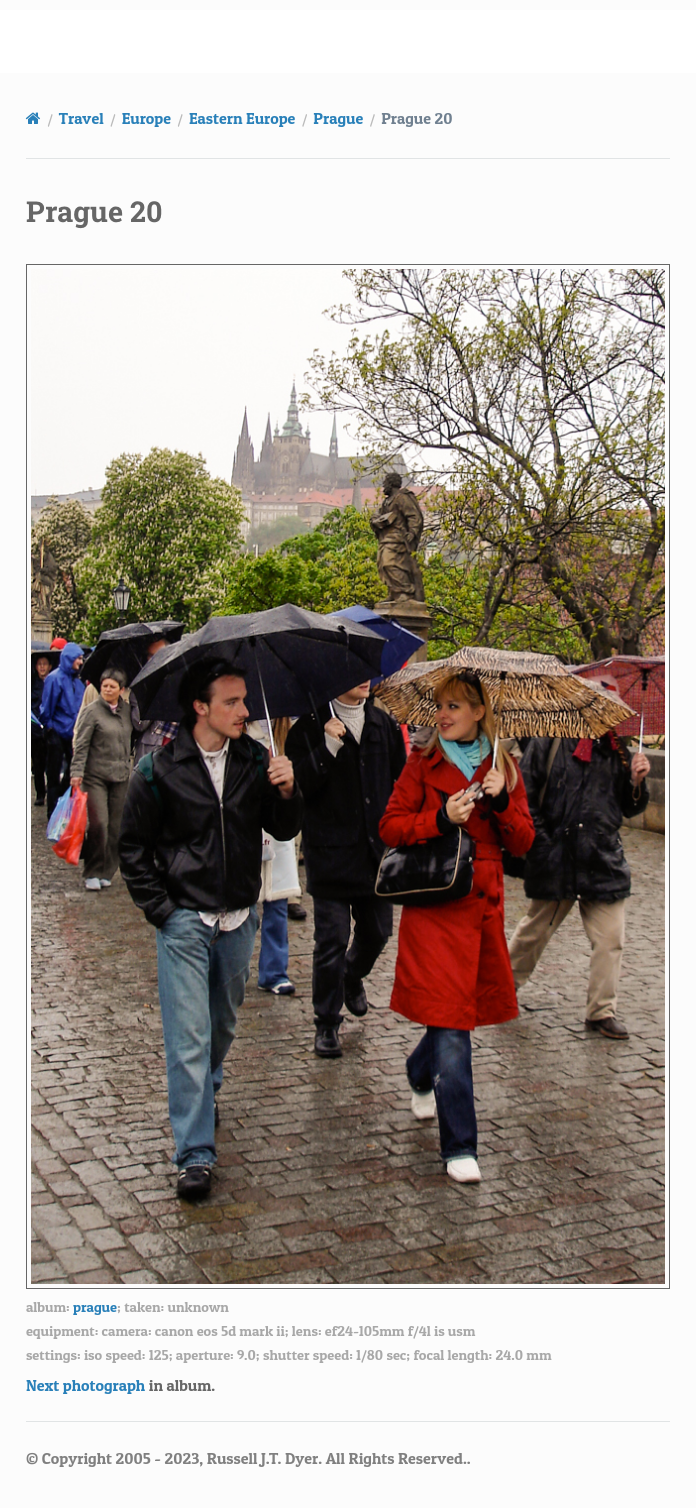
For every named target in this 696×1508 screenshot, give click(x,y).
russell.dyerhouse (361, 41)
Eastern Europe (242, 118)
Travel (81, 118)
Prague (338, 118)
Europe (146, 118)
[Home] (33, 118)
